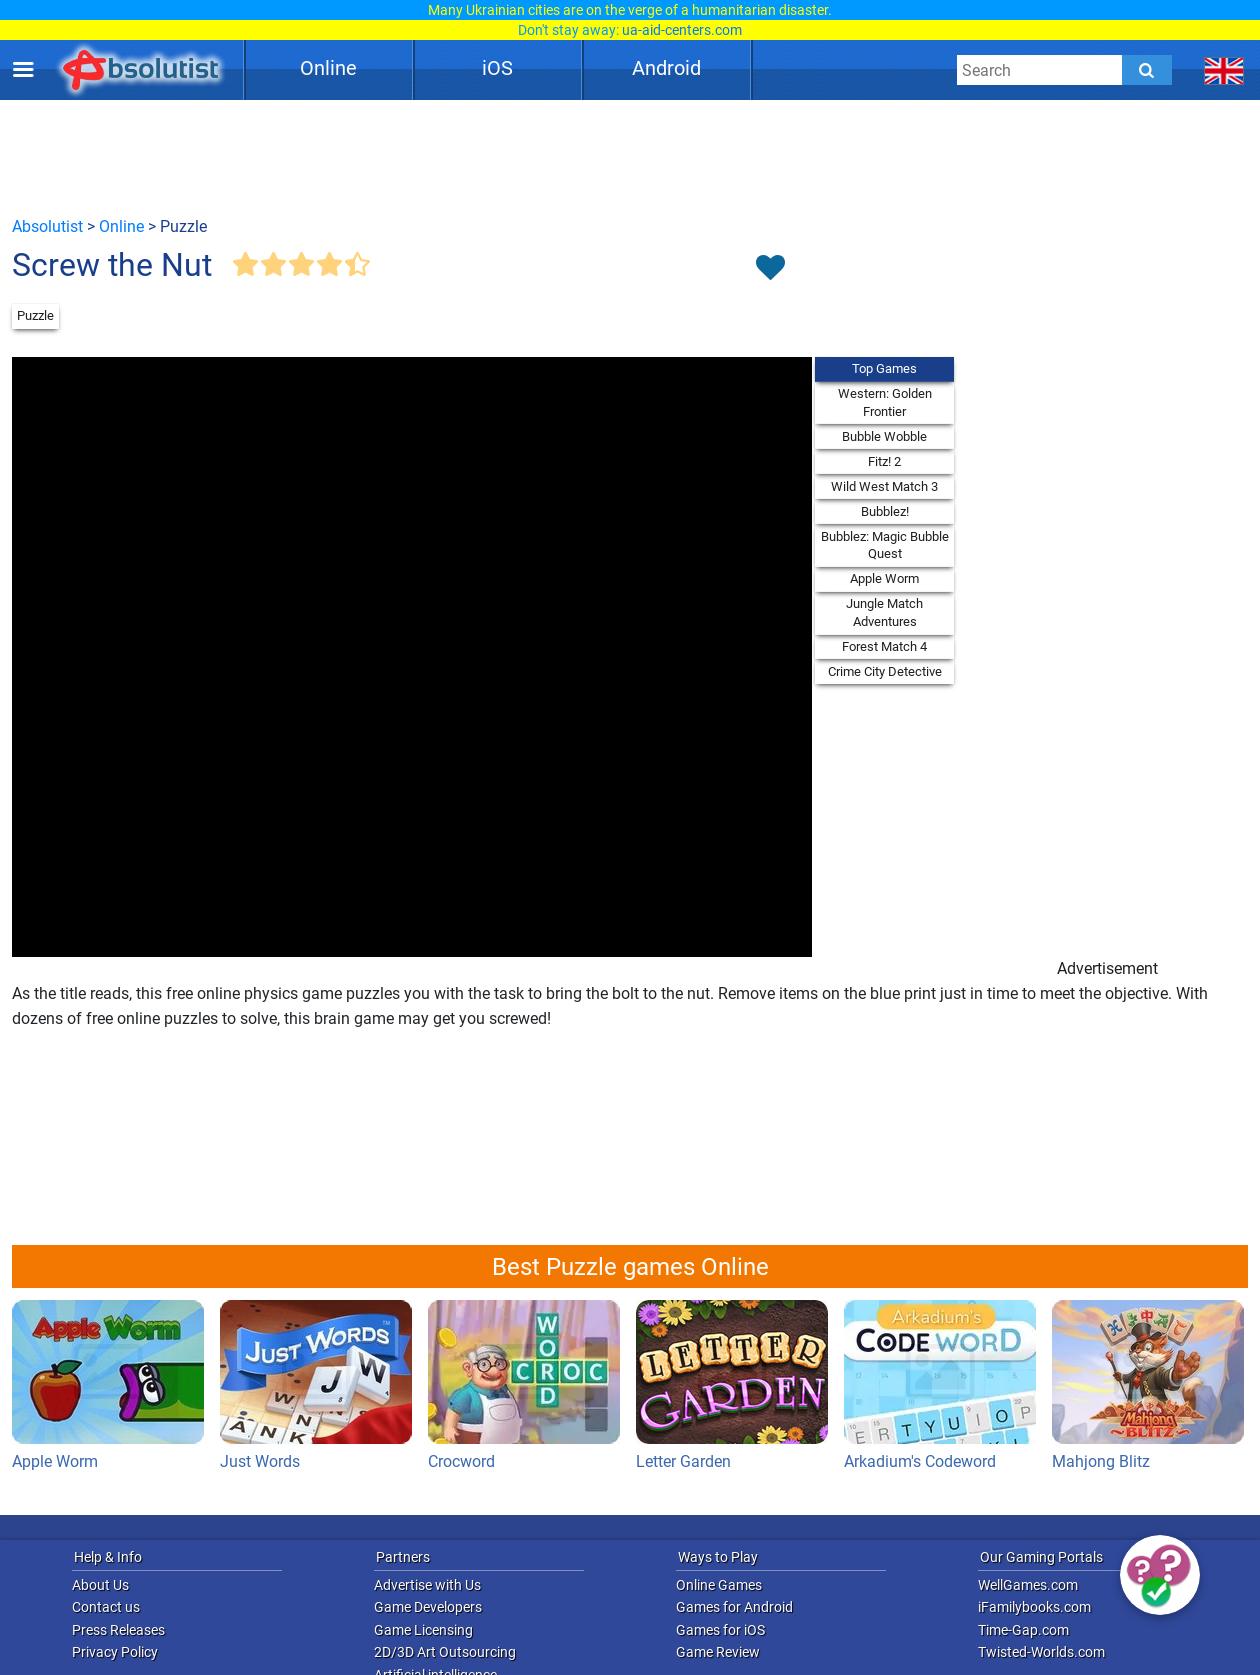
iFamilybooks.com (1034, 1607)
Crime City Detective (885, 671)
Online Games (719, 1585)
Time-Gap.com (1023, 1630)
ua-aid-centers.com (682, 30)
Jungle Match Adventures (884, 612)
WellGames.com (1028, 1585)
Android (666, 68)
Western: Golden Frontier (885, 402)
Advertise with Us (427, 1585)
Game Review (718, 1652)
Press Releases (118, 1630)
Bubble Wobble (884, 436)
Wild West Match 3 (884, 486)
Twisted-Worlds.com (1041, 1652)
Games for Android (734, 1607)
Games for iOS (720, 1630)
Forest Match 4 (884, 646)
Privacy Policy (115, 1652)
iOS (497, 68)
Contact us (106, 1607)
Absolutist (47, 226)
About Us (100, 1585)
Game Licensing (423, 1630)
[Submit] (1147, 70)
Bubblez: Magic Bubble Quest (885, 545)
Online (328, 68)
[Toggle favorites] (770, 269)
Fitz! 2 (884, 461)
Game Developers (428, 1607)
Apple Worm (884, 578)
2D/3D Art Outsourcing (445, 1652)
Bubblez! (885, 511)
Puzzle (35, 315)
